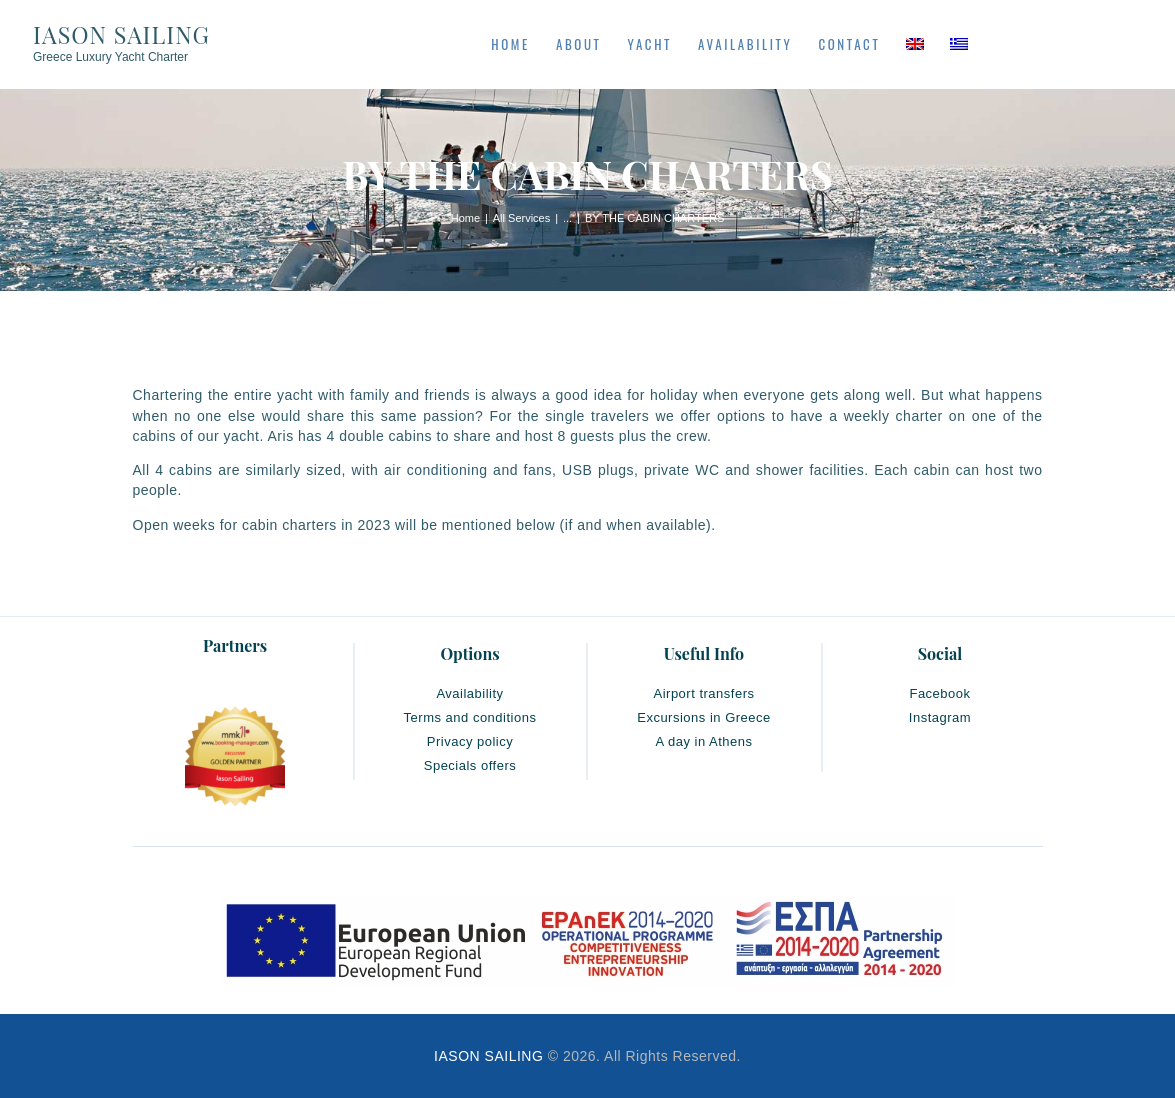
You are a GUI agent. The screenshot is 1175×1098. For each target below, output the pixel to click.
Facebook (939, 693)
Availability (469, 693)
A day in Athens (703, 741)
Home (465, 218)
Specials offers (470, 765)
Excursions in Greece (704, 717)
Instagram (940, 717)
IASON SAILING (488, 1056)
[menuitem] (915, 44)
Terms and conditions (470, 717)
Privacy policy (470, 741)
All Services (521, 218)
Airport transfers (704, 693)
